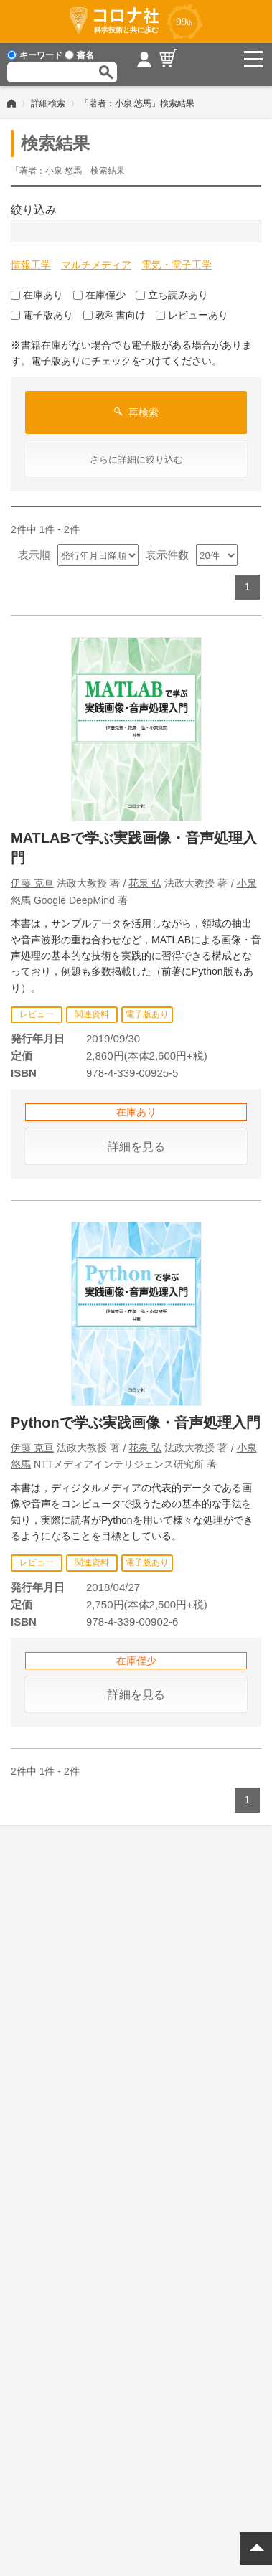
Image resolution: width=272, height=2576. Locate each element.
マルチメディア (96, 264)
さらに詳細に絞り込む (136, 459)
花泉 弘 (144, 883)
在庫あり (37, 295)
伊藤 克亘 (32, 883)
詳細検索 (48, 103)
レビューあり (192, 315)
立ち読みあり (172, 295)
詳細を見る (136, 1147)
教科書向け (114, 315)
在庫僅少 (99, 295)
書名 (79, 55)
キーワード (34, 55)
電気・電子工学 (176, 264)
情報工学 (31, 264)
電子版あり (42, 315)
